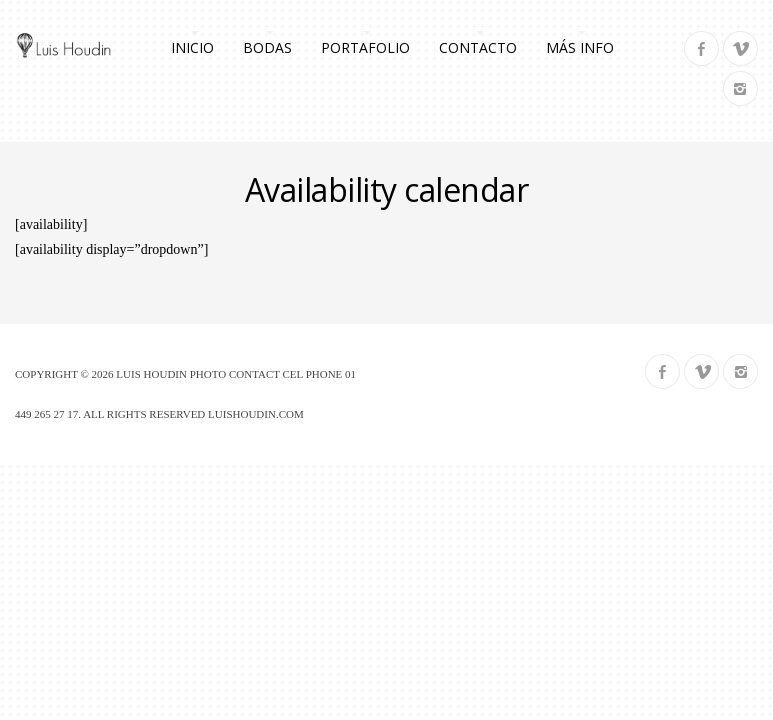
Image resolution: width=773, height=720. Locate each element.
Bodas (267, 47)
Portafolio (365, 47)
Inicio (192, 47)
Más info (580, 47)
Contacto (478, 47)
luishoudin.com (256, 414)
